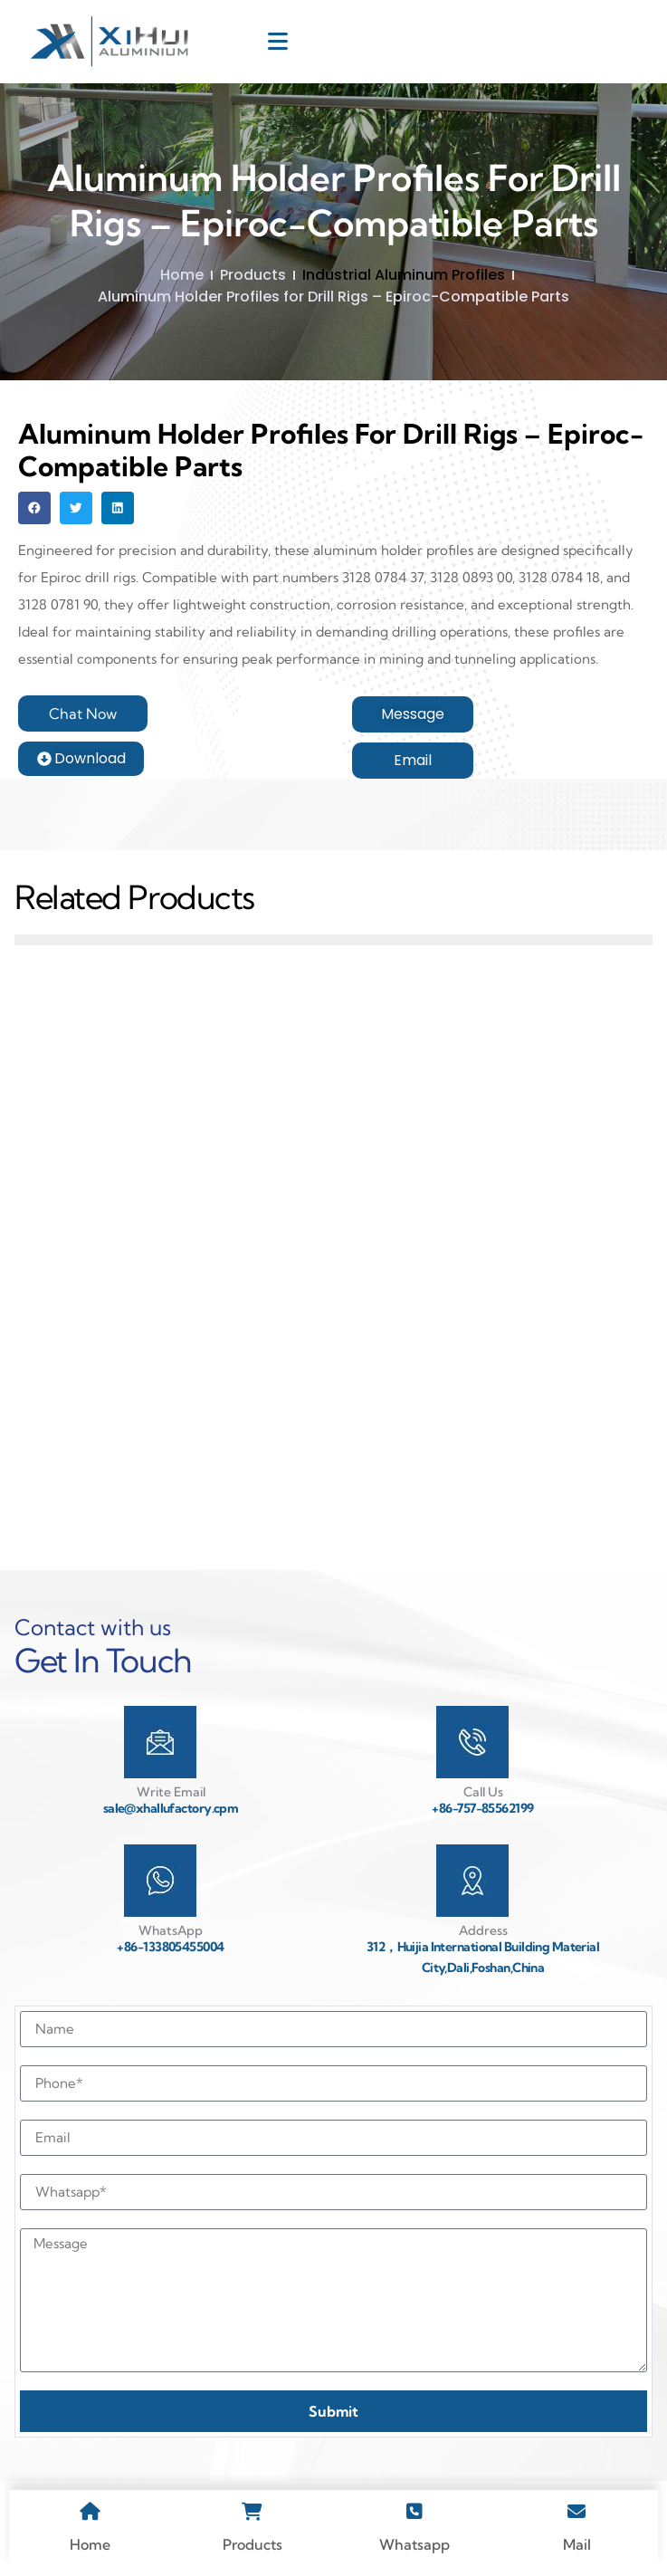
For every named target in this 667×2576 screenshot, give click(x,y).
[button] (34, 508)
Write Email (171, 1792)
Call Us (483, 1792)
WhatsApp (170, 1930)
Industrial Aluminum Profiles (403, 274)
